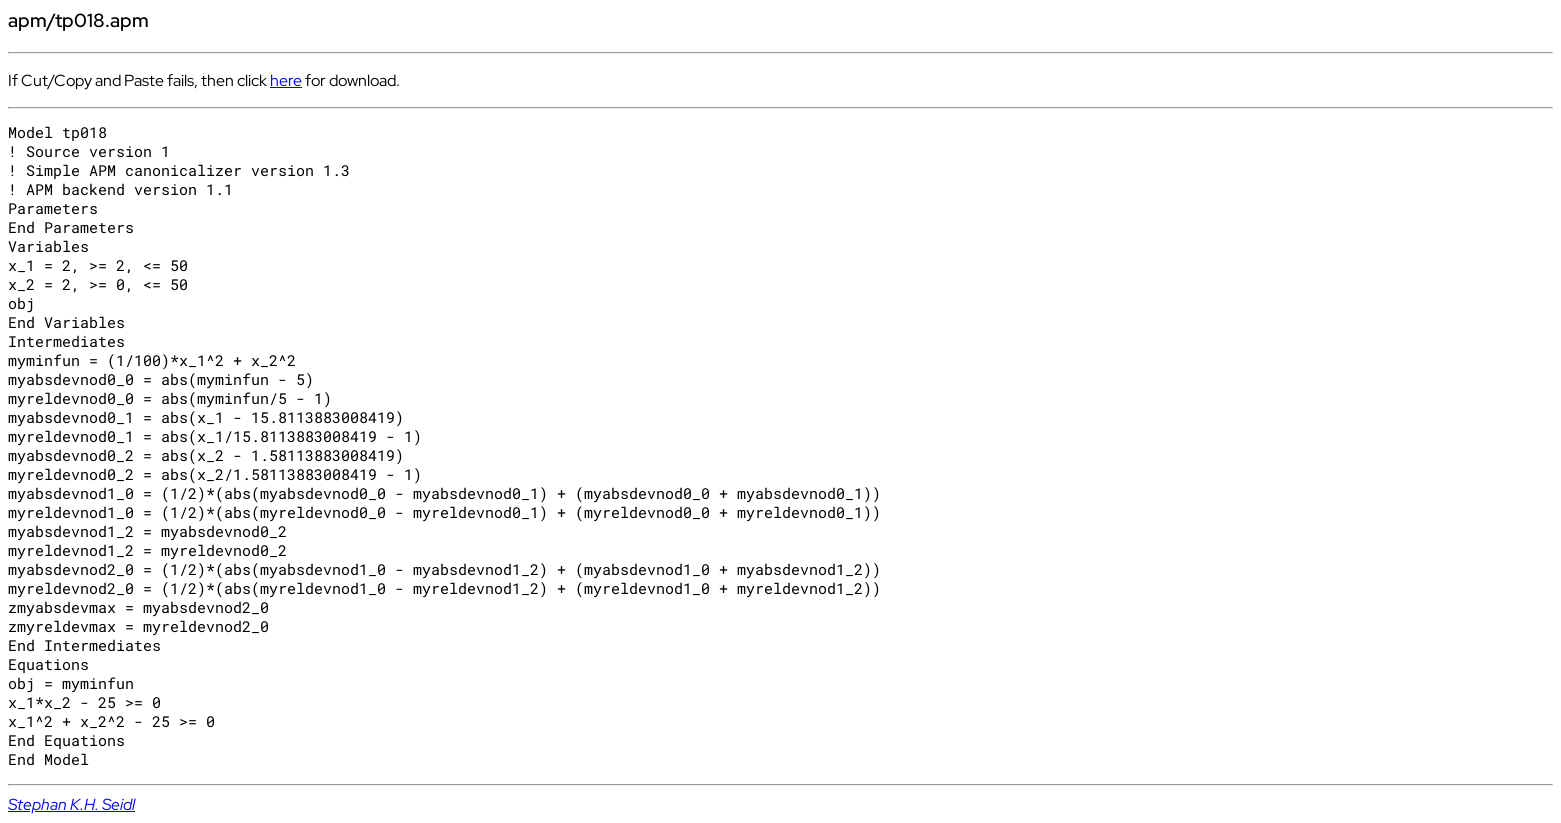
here (286, 80)
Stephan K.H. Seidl (71, 804)
